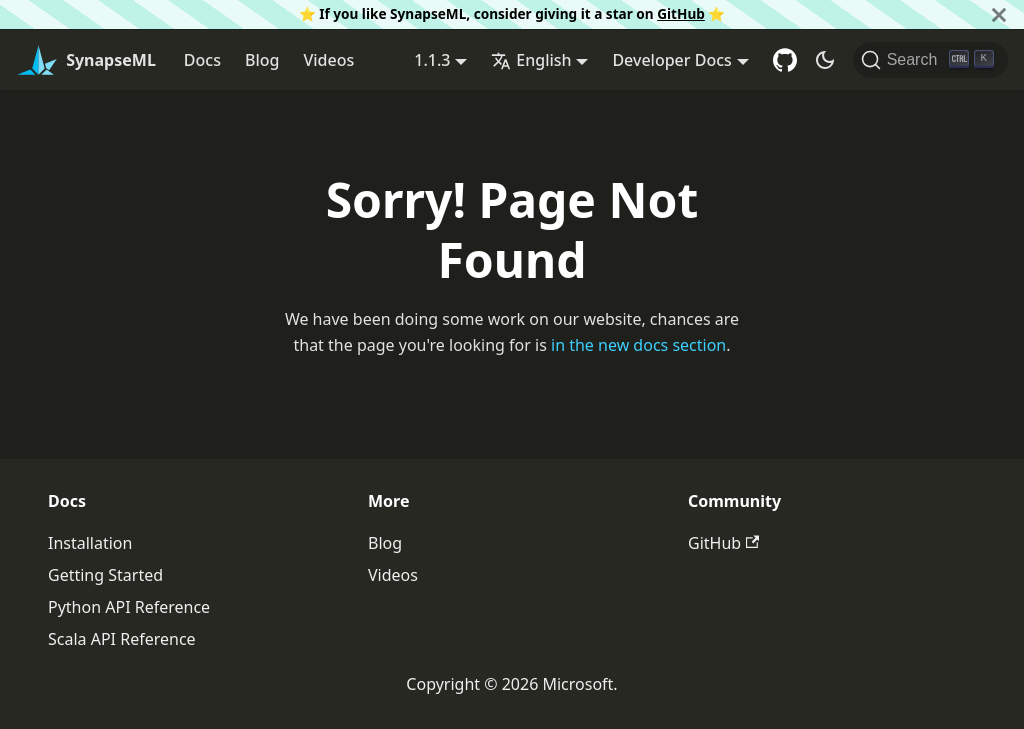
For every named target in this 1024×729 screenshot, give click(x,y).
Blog (262, 60)
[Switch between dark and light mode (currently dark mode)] (825, 60)
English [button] (531, 60)
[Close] (999, 14)
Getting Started (105, 575)
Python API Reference (129, 607)
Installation (90, 543)
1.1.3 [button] (432, 60)
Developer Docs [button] (671, 60)
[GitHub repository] (785, 60)
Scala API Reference (122, 639)
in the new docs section (638, 345)
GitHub (681, 13)
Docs (202, 60)
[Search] (930, 60)
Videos (328, 60)
